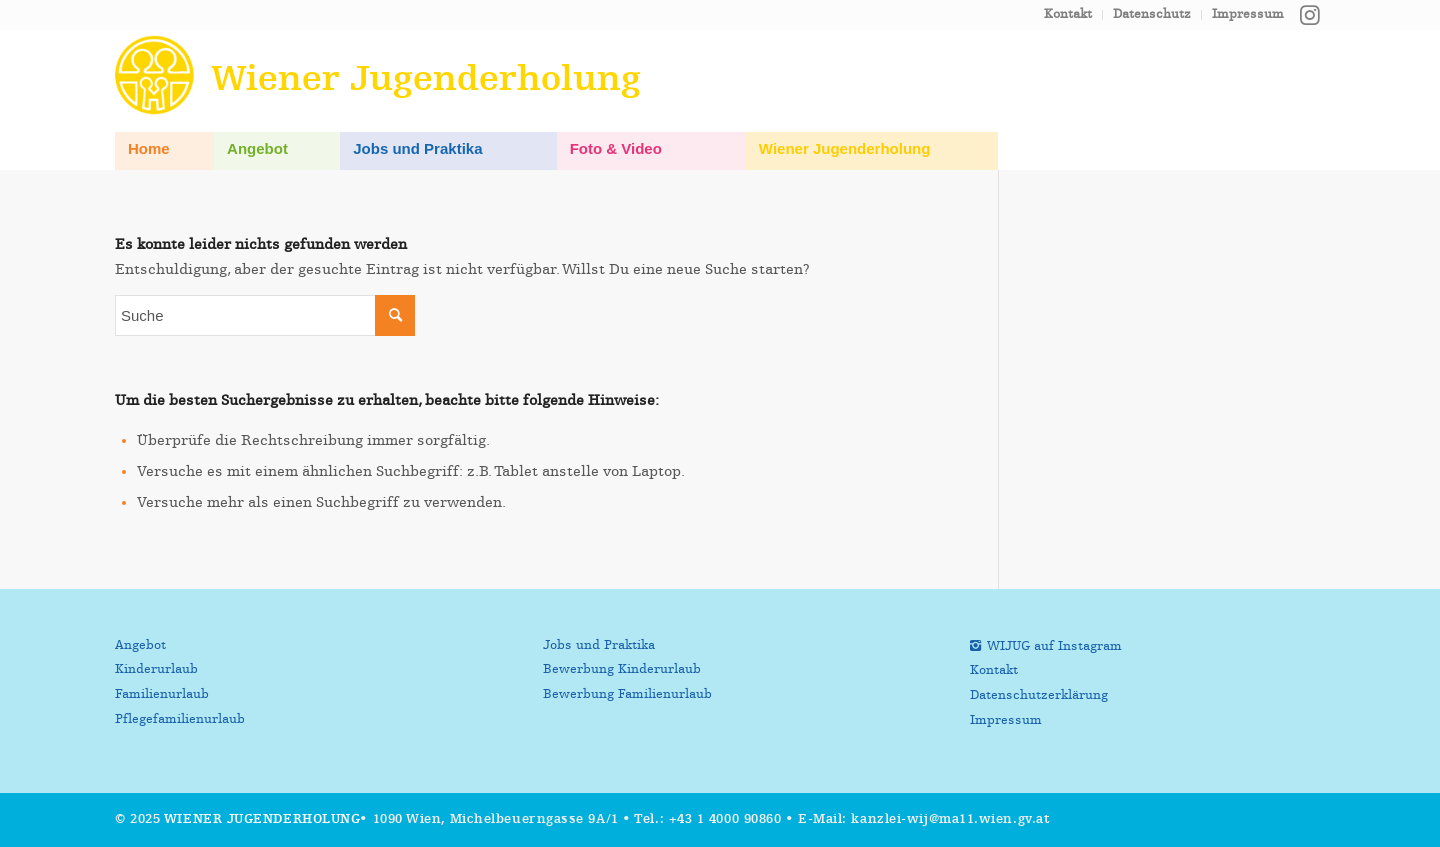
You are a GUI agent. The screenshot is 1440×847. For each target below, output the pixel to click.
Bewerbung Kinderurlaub (622, 669)
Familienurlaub (162, 694)
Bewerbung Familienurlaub (627, 694)
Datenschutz (1152, 14)
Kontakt (1068, 14)
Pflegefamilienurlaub (180, 719)
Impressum (1248, 14)
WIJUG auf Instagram (1054, 646)
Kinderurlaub (156, 669)
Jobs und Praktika (599, 645)
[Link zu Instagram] (1310, 15)
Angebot (140, 645)
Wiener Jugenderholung (262, 819)
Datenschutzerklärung (1039, 695)
